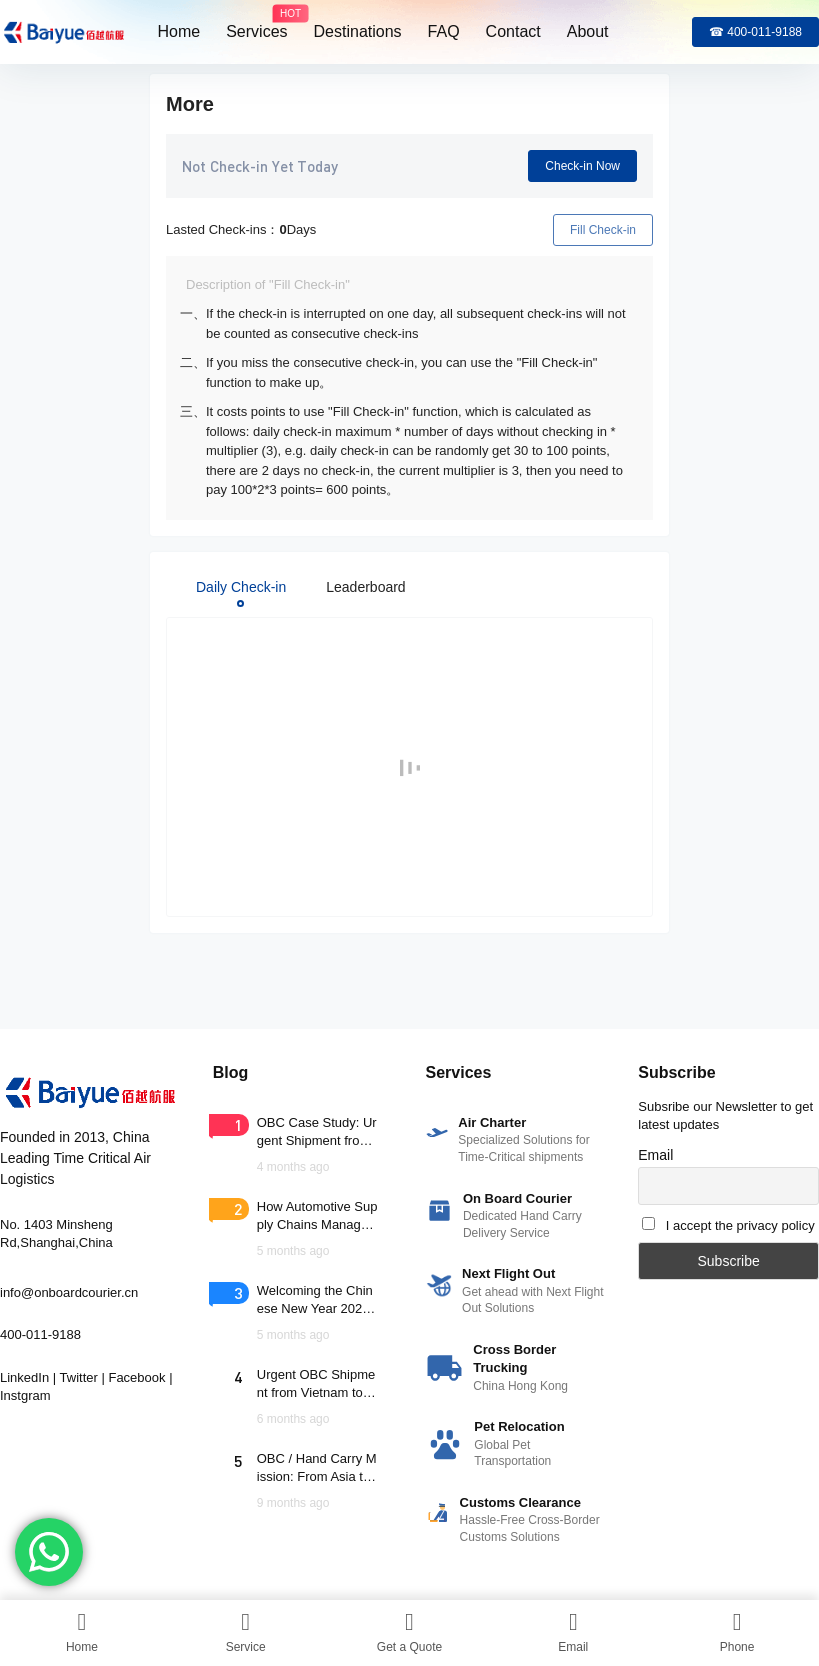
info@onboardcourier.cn (69, 1292)
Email (655, 1155)
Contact (513, 31)
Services (256, 23)
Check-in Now (582, 166)
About (588, 31)
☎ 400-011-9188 (755, 32)
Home (179, 31)
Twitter (79, 1377)
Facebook (136, 1377)
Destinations (358, 31)
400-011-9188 (40, 1334)
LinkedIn (24, 1377)
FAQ (444, 31)
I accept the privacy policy (740, 1225)
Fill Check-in (603, 230)
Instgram (25, 1395)
